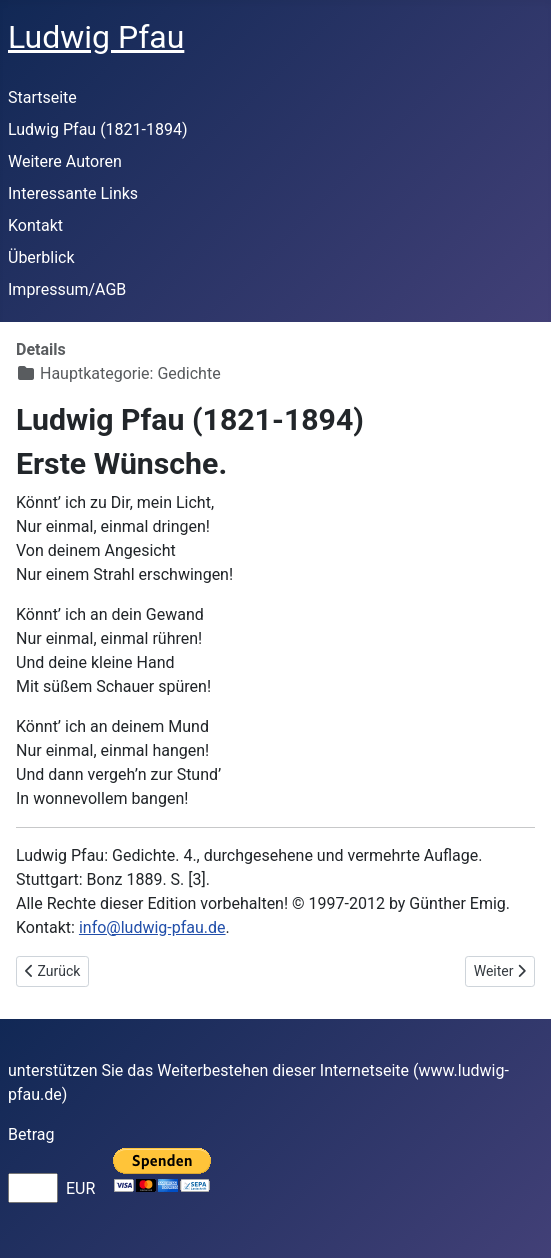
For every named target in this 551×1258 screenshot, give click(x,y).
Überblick (41, 257)
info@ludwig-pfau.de (152, 927)
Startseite (42, 97)
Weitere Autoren (65, 161)
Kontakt (35, 225)
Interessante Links (73, 193)
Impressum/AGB (67, 289)
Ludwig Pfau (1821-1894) (98, 129)
